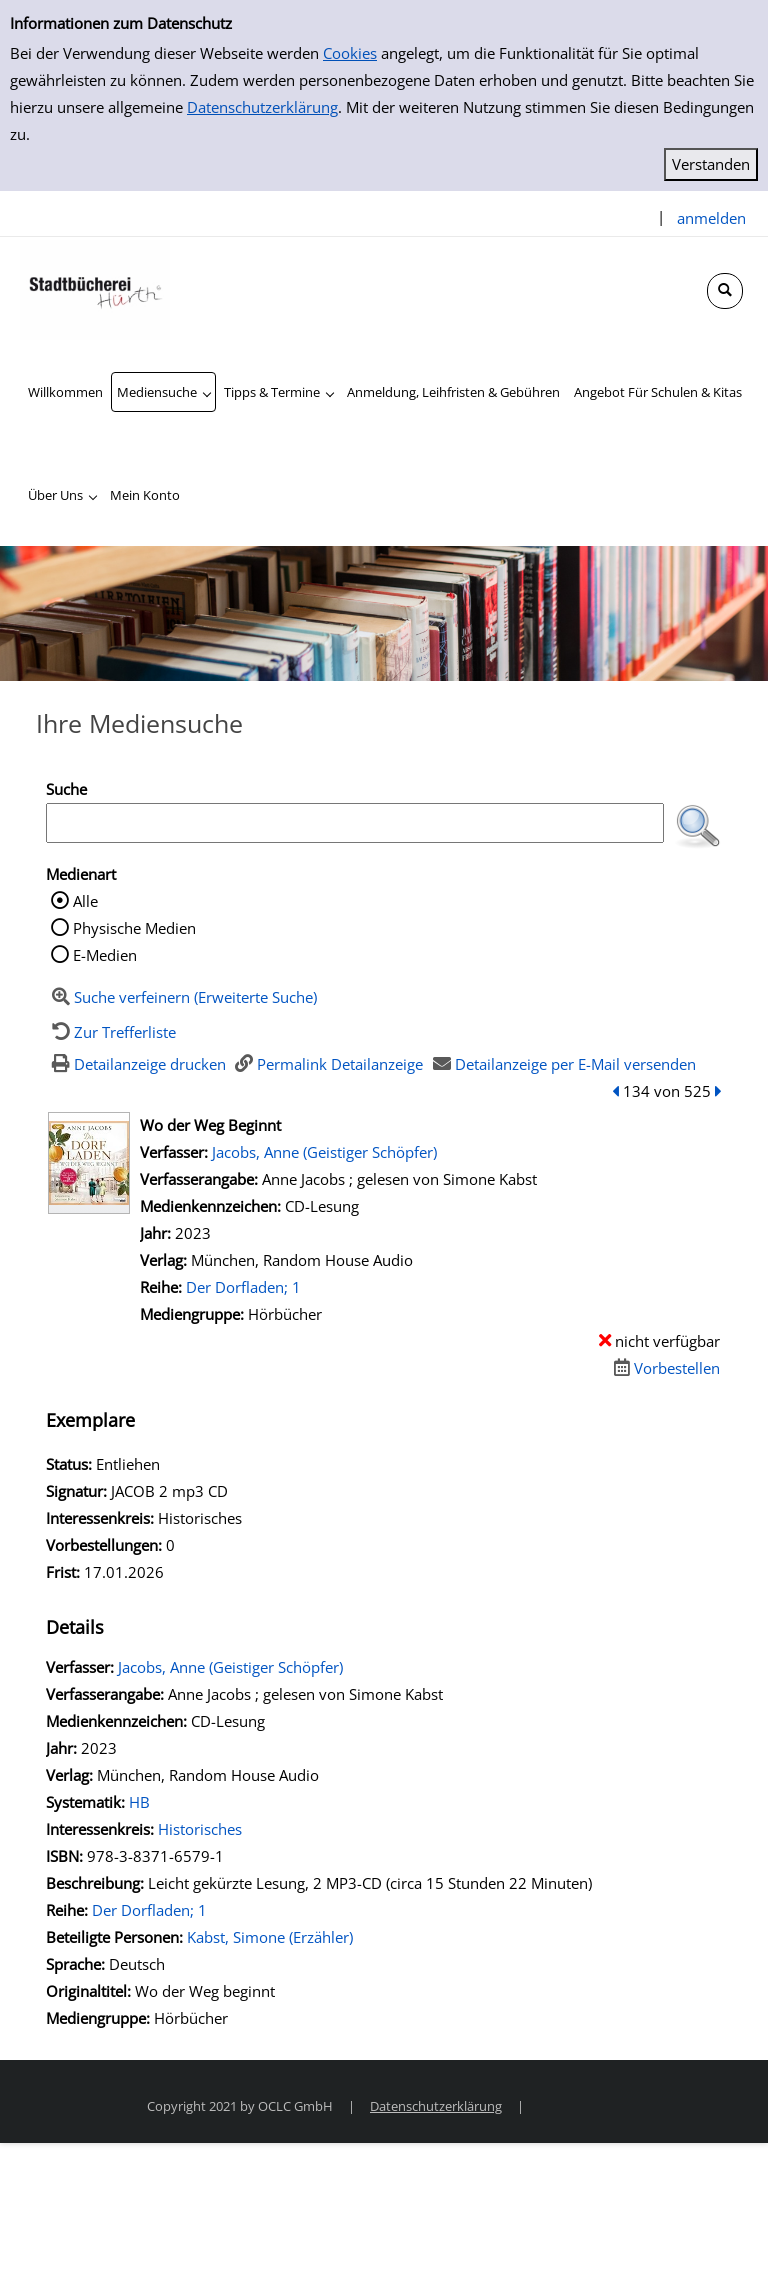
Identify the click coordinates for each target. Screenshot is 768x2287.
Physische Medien (134, 928)
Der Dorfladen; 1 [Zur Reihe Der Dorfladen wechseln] (243, 1287)
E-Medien (105, 955)
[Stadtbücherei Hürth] (95, 288)
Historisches (200, 1829)
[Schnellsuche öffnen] (725, 291)
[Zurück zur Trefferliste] (111, 1032)
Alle (85, 901)
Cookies (350, 53)
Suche (66, 789)
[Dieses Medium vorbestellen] (664, 1368)
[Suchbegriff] (355, 823)
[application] (163, 392)
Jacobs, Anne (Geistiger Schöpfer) (324, 1152)
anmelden (711, 218)
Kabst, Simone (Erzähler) (270, 1937)
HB (139, 1802)
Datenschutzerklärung (262, 107)
